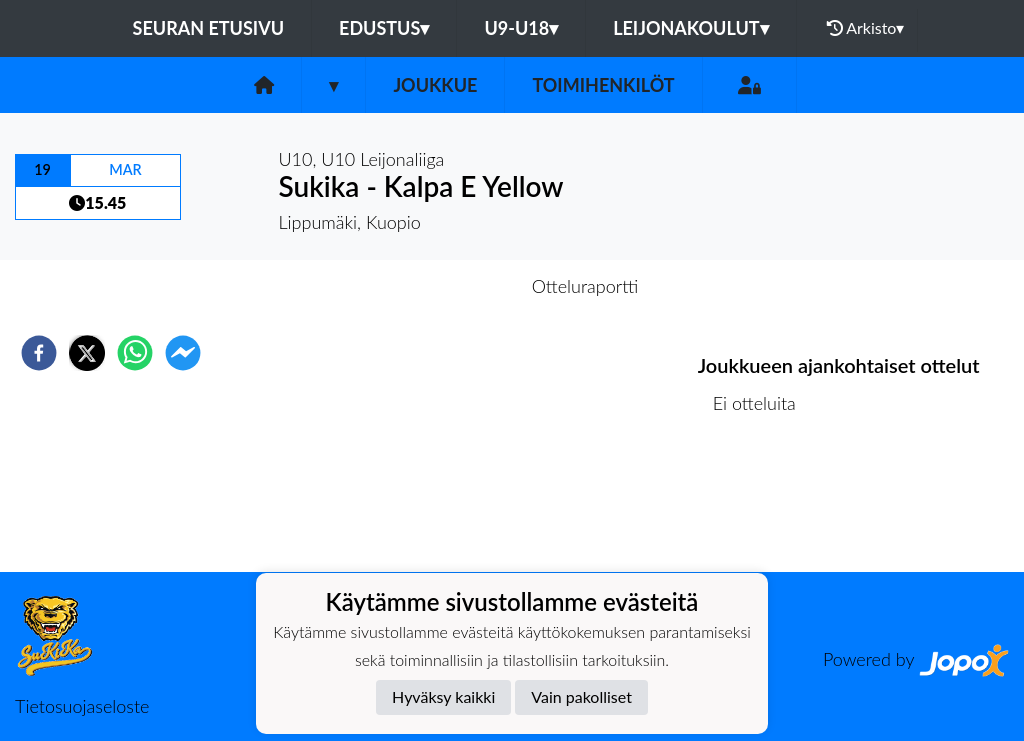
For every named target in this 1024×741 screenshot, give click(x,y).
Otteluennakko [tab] (443, 286)
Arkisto (866, 28)
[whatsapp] (135, 353)
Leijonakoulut (690, 28)
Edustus (384, 28)
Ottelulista (762, 504)
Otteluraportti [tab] (585, 286)
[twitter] (87, 353)
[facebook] (39, 353)
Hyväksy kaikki (443, 696)
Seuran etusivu (209, 28)
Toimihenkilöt (603, 85)
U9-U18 (521, 28)
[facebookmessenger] (183, 353)
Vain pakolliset (581, 696)
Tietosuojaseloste (82, 706)
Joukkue (435, 85)
